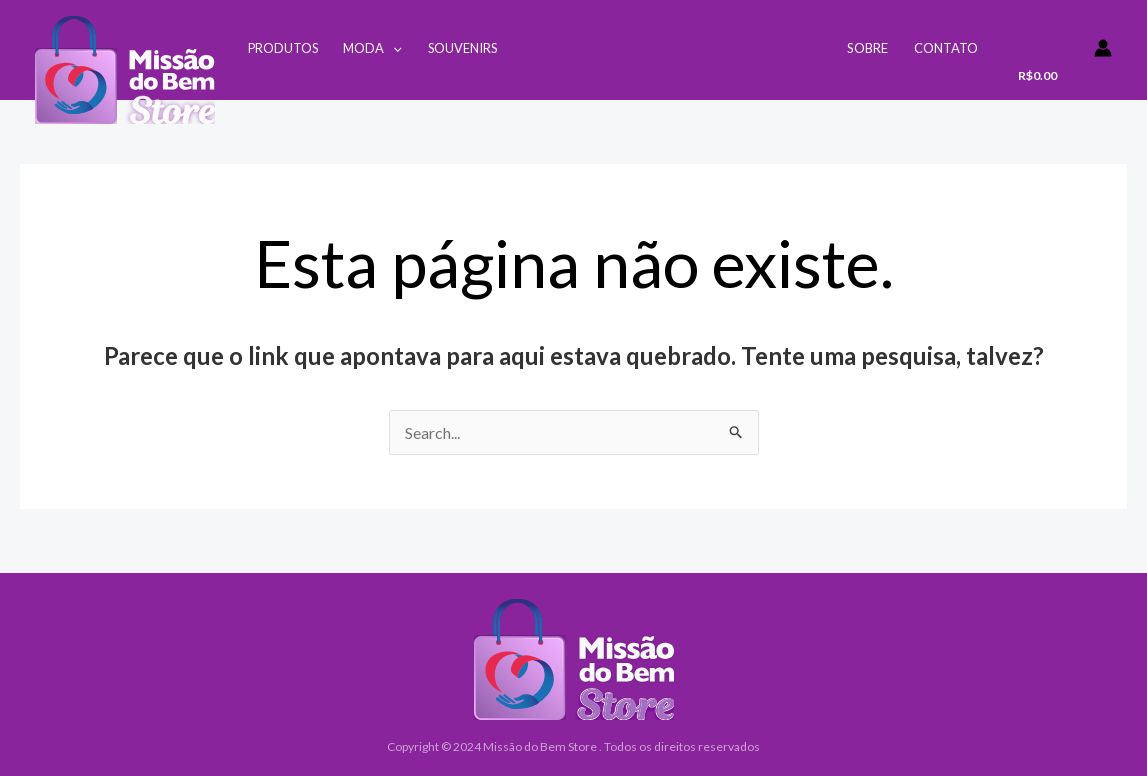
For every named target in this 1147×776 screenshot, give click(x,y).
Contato (946, 48)
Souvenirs (462, 48)
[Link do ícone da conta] (1103, 48)
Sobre (867, 48)
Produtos (283, 48)
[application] (393, 48)
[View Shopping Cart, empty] (1042, 57)
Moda (372, 48)
